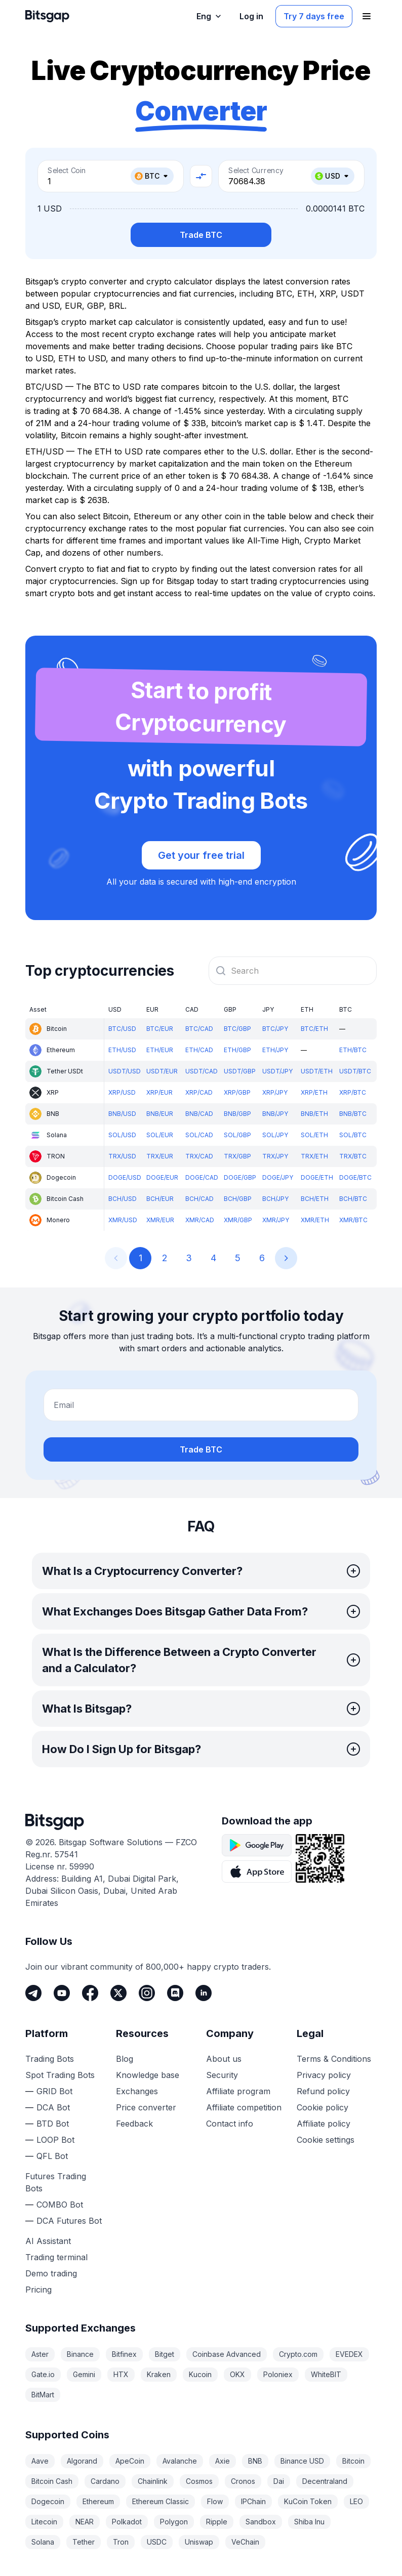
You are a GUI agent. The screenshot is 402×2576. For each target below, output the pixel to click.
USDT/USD (124, 1071)
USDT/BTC (355, 1071)
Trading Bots (49, 2059)
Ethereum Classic (160, 2501)
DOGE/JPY (277, 1177)
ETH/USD (122, 1050)
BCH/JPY (275, 1198)
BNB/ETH (314, 1113)
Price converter (146, 2107)
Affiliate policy (323, 2123)
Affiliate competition (244, 2107)
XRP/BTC (352, 1092)
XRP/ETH (314, 1092)
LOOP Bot (55, 2140)
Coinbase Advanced (226, 2354)
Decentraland (324, 2481)
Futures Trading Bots (55, 2182)
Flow (215, 2501)
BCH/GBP (238, 1198)
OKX (237, 2374)
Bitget (164, 2354)
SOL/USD (122, 1135)
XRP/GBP (237, 1092)
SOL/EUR (159, 1135)
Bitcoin (353, 2461)
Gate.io (43, 2374)
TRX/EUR (159, 1156)
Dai (278, 2481)
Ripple (216, 2521)
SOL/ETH (314, 1135)
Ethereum (98, 2501)
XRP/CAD (199, 1092)
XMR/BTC (353, 1220)
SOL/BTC (353, 1135)
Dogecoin (47, 2501)
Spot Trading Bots (60, 2075)
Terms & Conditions (334, 2059)
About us (224, 2059)
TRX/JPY (275, 1156)
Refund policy (323, 2091)
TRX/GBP (237, 1156)
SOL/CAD (199, 1135)
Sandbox (261, 2521)
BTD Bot (52, 2123)
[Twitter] (118, 1993)
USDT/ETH (317, 1071)
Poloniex (278, 2374)
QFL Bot (52, 2156)
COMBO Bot (59, 2204)
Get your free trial (201, 855)
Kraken (159, 2374)
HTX (121, 2374)
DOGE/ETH (317, 1177)
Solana (42, 2542)
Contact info (229, 2123)
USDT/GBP (240, 1071)
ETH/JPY (275, 1050)
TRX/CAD (199, 1156)
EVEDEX (349, 2354)
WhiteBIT (326, 2374)
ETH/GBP (237, 1050)
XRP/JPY (275, 1092)
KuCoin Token (308, 2501)
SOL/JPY (275, 1135)
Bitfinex (124, 2354)
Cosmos (199, 2481)
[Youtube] (62, 1993)
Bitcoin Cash (51, 2481)
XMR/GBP (238, 1220)
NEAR (84, 2521)
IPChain (253, 2501)
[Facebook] (90, 1993)
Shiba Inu (309, 2521)
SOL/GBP (237, 1135)
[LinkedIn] (203, 1993)
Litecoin (44, 2521)
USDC (157, 2542)
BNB (255, 2461)
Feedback (134, 2123)
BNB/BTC (353, 1113)
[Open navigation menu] (366, 16)
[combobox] (293, 971)
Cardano (105, 2481)
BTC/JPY (275, 1028)
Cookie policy (322, 2107)
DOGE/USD (124, 1177)
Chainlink (153, 2481)
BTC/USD (122, 1028)
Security (222, 2075)
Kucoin (200, 2374)
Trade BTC (201, 235)
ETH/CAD (199, 1050)
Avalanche (180, 2461)
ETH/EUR (159, 1050)
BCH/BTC (353, 1198)
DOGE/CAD (201, 1177)
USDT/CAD (201, 1071)
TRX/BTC (353, 1156)
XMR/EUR (160, 1220)
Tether (83, 2542)
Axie (222, 2461)
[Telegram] (33, 1993)
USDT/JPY (277, 1071)
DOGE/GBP (240, 1177)
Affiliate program (238, 2091)
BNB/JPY (275, 1113)
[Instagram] (147, 1993)
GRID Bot (54, 2091)
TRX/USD (122, 1156)
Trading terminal (56, 2257)
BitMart (42, 2394)
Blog (124, 2059)
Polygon (174, 2521)
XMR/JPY (275, 1220)
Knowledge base (147, 2075)
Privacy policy (324, 2075)
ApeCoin (129, 2461)
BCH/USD (122, 1198)
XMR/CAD (199, 1220)
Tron (121, 2542)
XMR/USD (122, 1220)
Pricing (38, 2289)
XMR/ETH (315, 1220)
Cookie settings (325, 2140)
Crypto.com (298, 2354)
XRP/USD (122, 1092)
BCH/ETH (315, 1198)
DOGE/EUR (162, 1177)
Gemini (84, 2374)
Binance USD (302, 2461)
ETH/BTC (353, 1050)
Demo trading (51, 2273)
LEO (356, 2501)
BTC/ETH (314, 1028)
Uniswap (199, 2542)
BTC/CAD (199, 1028)
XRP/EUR (159, 1092)
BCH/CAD (199, 1198)
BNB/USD (122, 1113)
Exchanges (137, 2091)
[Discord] (175, 1993)
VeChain (245, 2542)
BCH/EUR (160, 1198)
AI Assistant (48, 2241)
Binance (80, 2354)
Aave (40, 2461)
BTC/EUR (159, 1028)
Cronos (243, 2481)
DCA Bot (53, 2107)
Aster (40, 2354)
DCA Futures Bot (69, 2221)
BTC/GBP (237, 1028)
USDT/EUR (162, 1071)
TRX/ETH (314, 1156)
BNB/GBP (237, 1113)
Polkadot (127, 2521)
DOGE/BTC (355, 1177)
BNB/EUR (159, 1113)
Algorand (82, 2461)
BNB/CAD (199, 1113)
